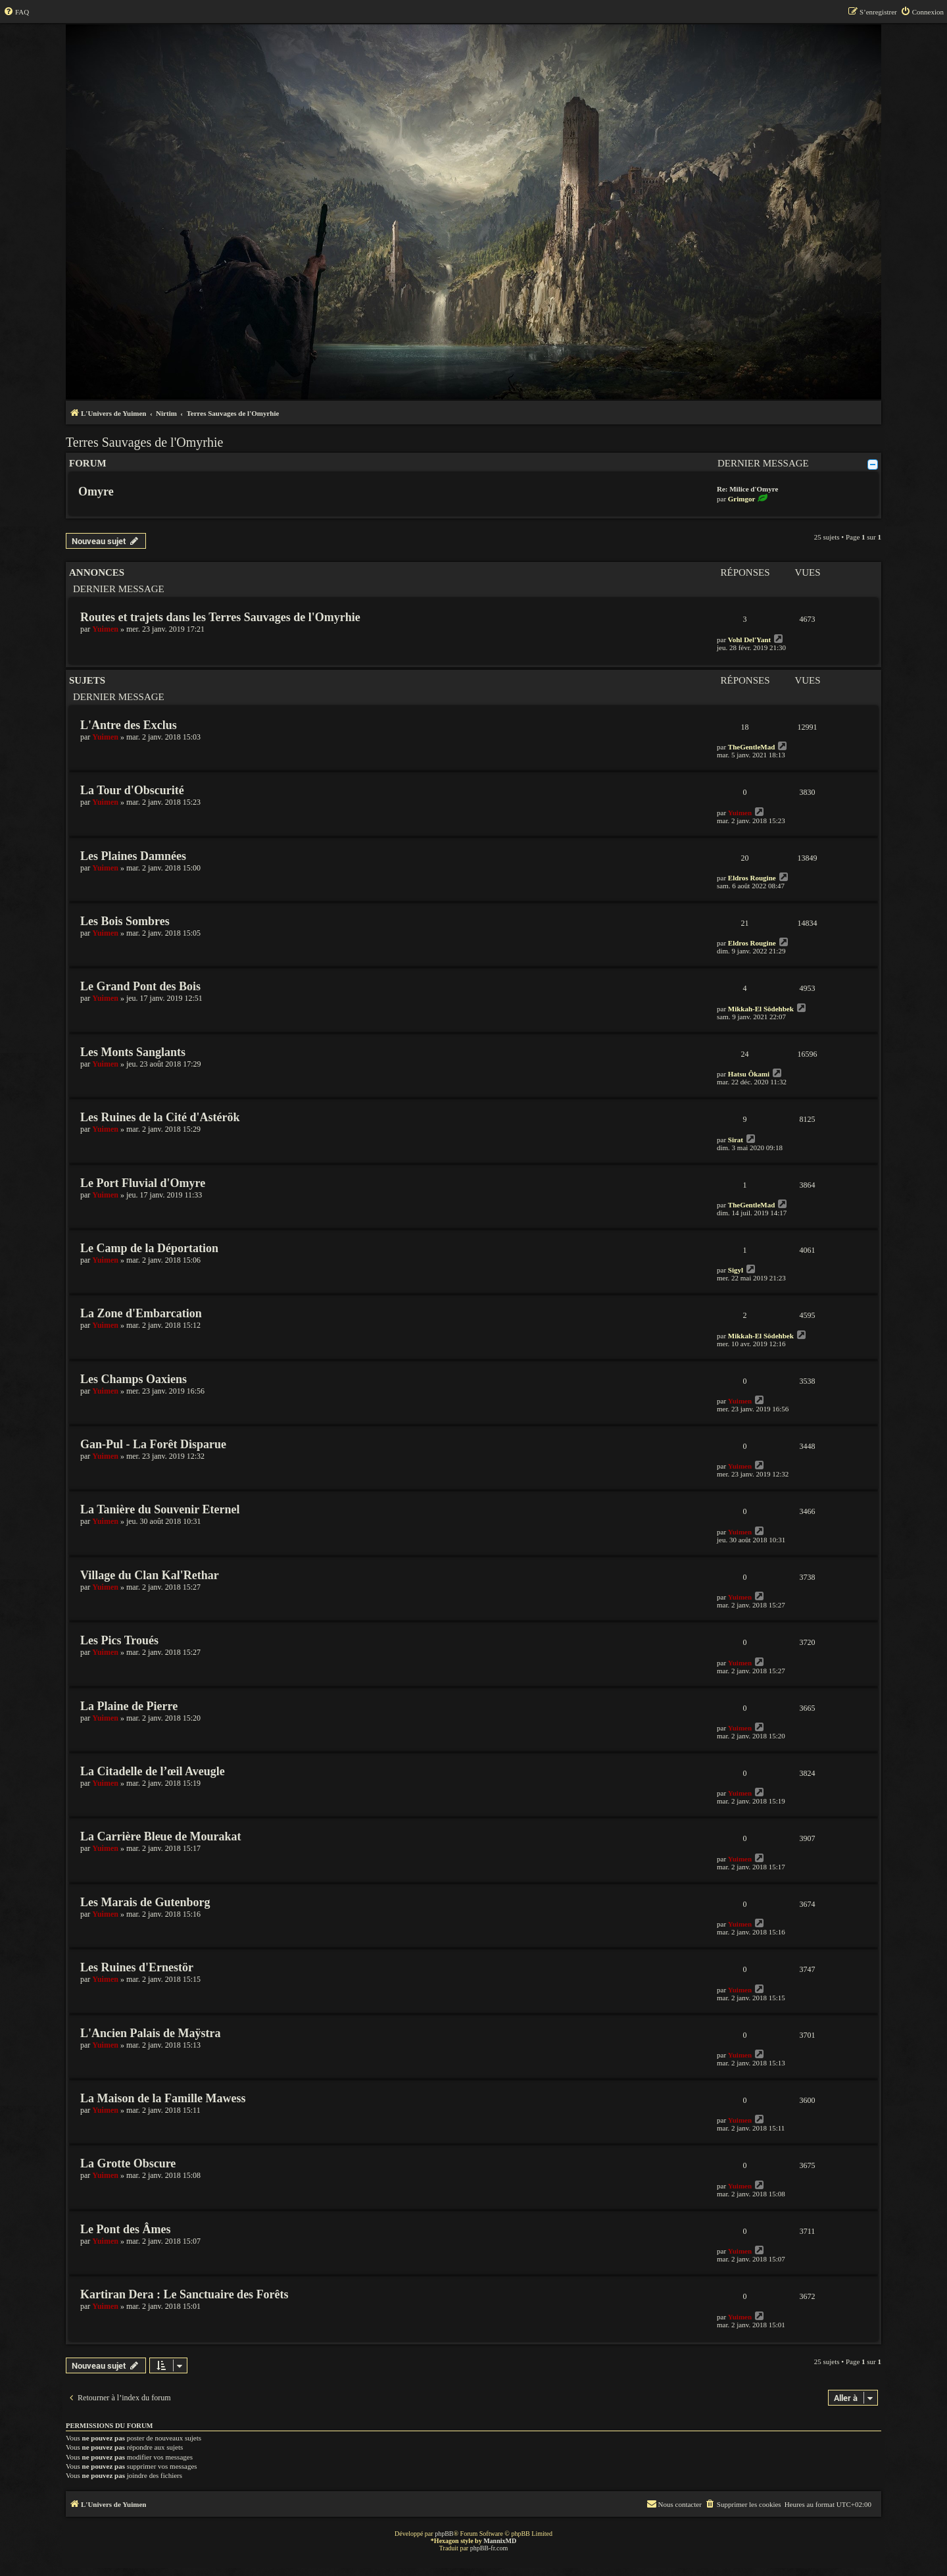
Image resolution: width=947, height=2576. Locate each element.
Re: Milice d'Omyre (747, 489)
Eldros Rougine (752, 878)
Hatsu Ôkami (748, 1074)
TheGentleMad (751, 747)
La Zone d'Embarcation (141, 1313)
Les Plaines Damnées (133, 856)
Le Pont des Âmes (125, 2229)
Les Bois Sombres (125, 921)
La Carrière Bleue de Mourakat (160, 1836)
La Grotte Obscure (128, 2163)
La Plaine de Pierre (129, 1706)
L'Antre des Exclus (128, 725)
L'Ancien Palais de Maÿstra (150, 2033)
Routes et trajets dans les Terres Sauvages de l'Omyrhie (220, 617)
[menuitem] (16, 12)
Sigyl (735, 1270)
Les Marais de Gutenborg (145, 1902)
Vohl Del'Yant (749, 640)
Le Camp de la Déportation (149, 1248)
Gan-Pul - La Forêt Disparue (153, 1444)
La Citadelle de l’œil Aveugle (152, 1771)
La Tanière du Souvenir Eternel (159, 1509)
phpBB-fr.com (489, 2548)
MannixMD (499, 2540)
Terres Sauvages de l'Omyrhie (144, 442)
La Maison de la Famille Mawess (162, 2098)
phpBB (444, 2533)
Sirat (735, 1140)
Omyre (96, 491)
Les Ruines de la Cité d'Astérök (160, 1117)
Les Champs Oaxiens (133, 1379)
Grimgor (742, 499)
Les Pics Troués (119, 1640)
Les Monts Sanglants (132, 1052)
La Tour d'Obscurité (132, 790)
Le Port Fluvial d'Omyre (142, 1183)
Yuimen (105, 629)
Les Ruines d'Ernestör (136, 1967)
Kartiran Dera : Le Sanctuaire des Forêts (184, 2294)
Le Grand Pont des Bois (140, 986)
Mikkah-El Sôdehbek (761, 1009)
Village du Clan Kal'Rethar (149, 1575)
